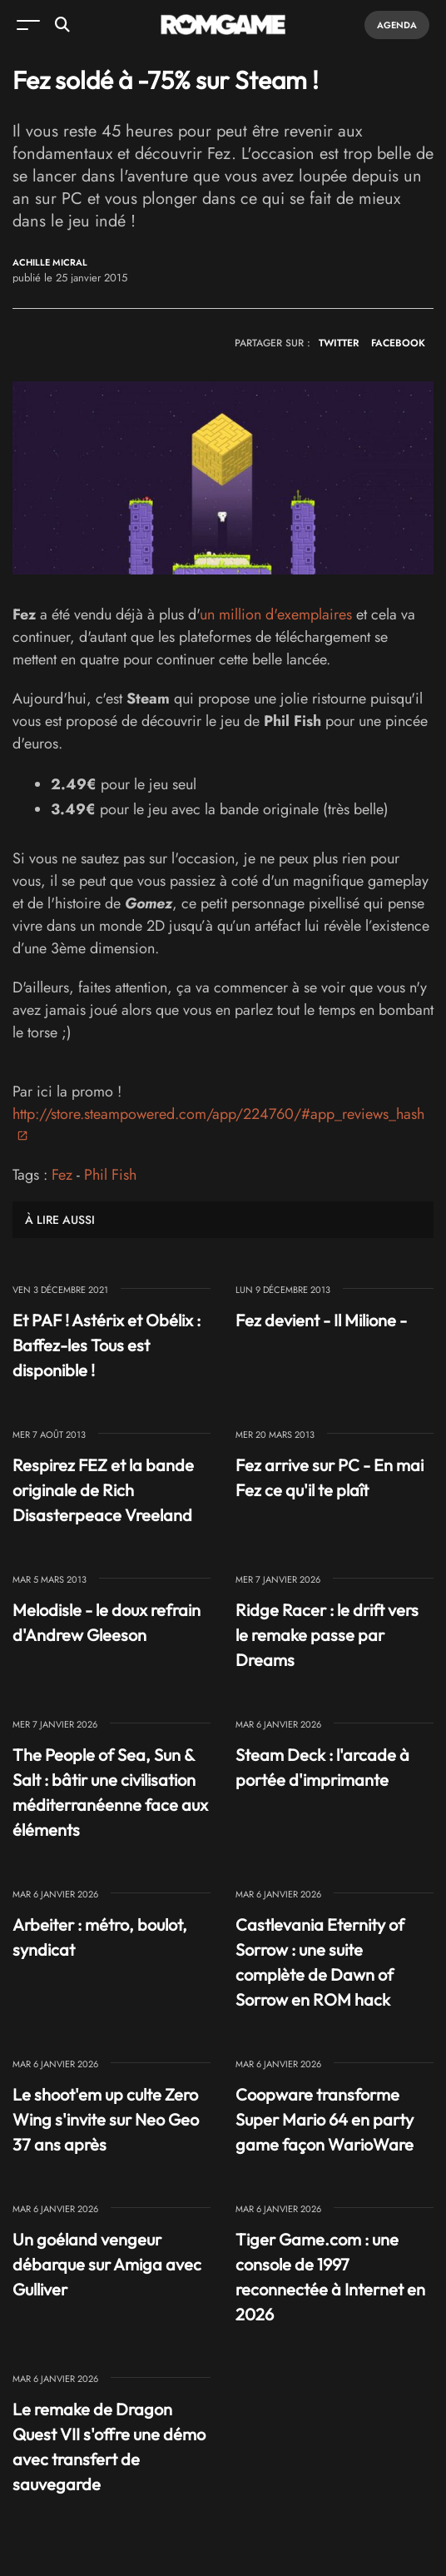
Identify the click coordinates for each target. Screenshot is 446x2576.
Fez (62, 1175)
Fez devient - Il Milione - (321, 1320)
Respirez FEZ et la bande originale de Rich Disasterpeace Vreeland (103, 1490)
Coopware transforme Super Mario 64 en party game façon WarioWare (324, 2119)
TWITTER (339, 343)
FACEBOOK (398, 343)
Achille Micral (49, 262)
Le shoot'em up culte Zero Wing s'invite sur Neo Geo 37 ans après (105, 2119)
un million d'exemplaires (276, 614)
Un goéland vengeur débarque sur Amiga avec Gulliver (106, 2264)
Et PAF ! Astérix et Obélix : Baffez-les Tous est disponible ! (106, 1345)
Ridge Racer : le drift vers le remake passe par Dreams (327, 1634)
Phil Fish (110, 1175)
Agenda (397, 25)
